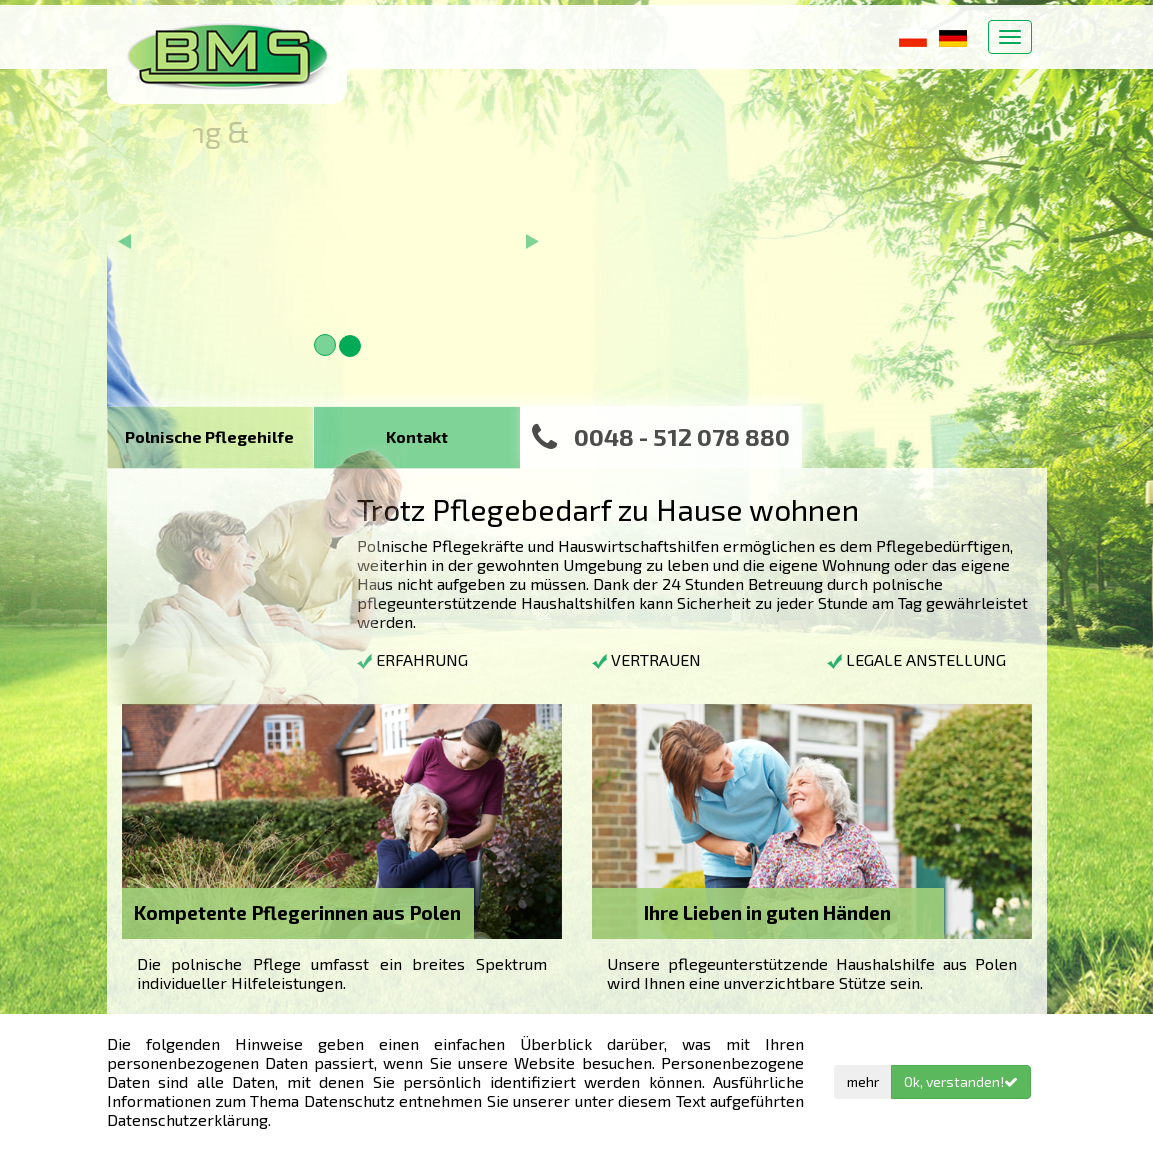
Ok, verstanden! (961, 1081)
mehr (863, 1081)
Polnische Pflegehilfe (209, 436)
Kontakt (417, 436)
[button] (124, 294)
